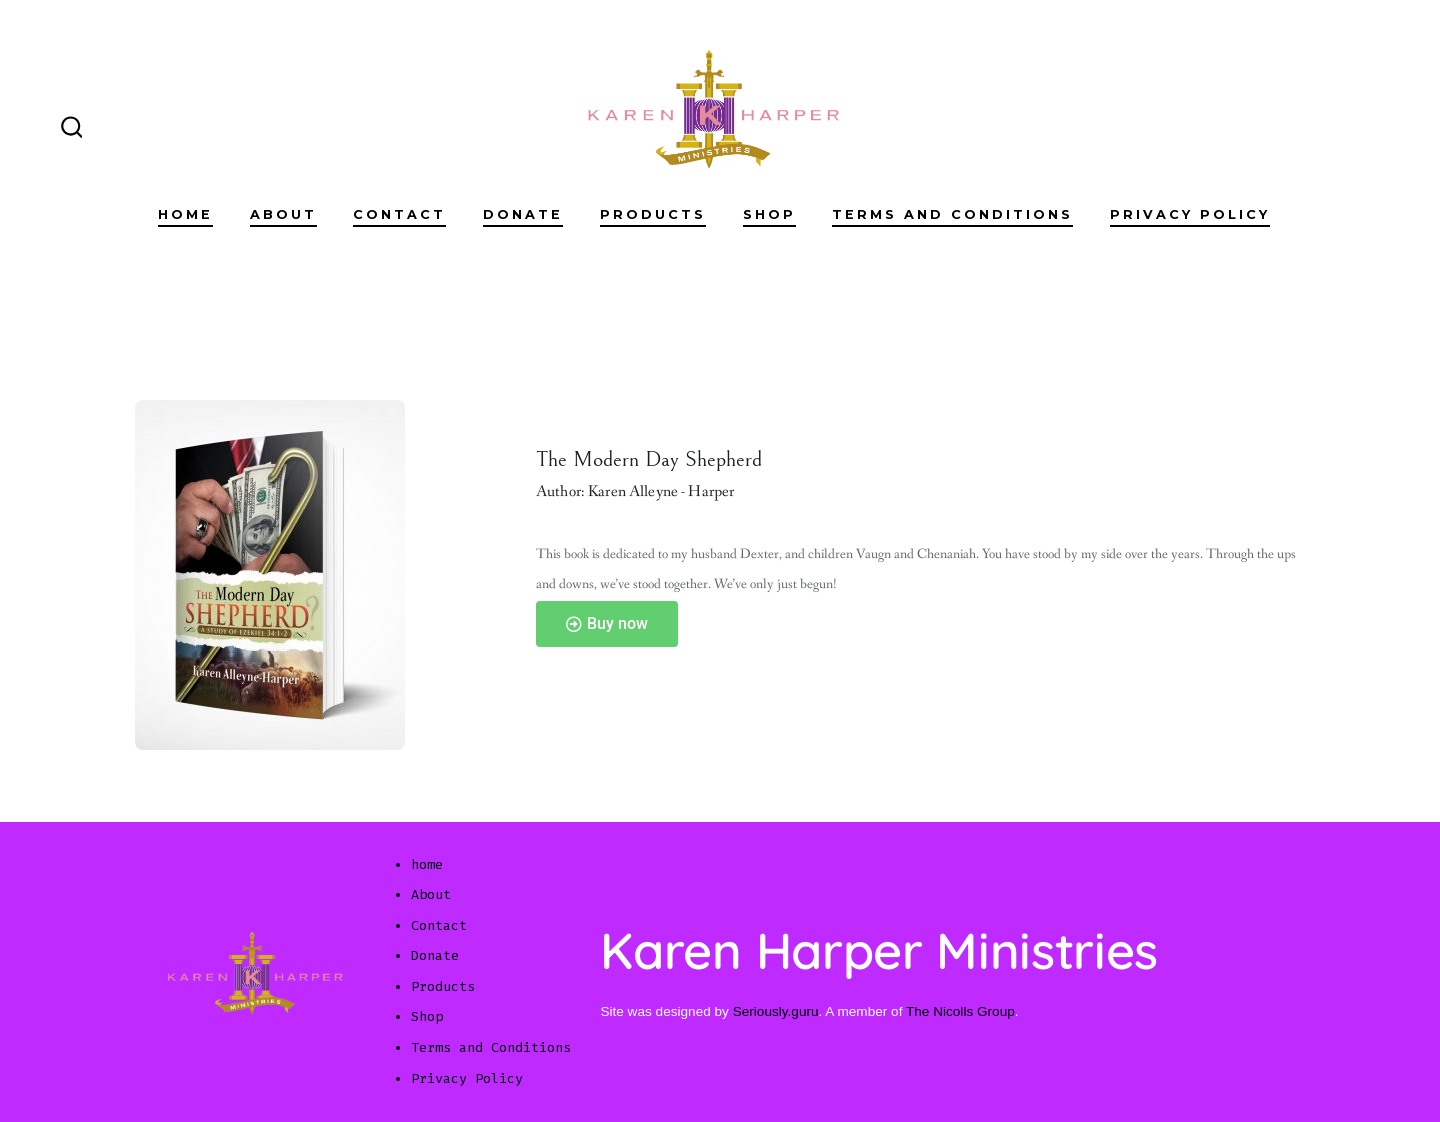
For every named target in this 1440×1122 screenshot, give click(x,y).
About (283, 214)
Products (653, 214)
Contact (399, 214)
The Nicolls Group (960, 1011)
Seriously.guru (776, 1011)
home (185, 214)
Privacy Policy (1190, 214)
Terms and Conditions (952, 214)
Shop (769, 214)
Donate (523, 214)
